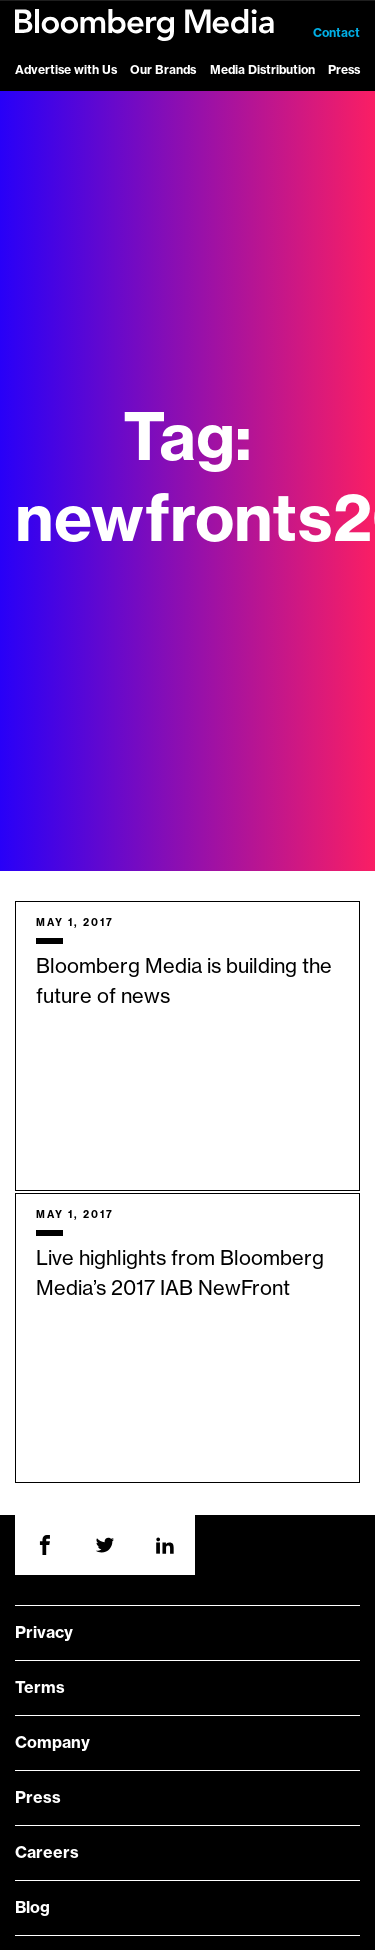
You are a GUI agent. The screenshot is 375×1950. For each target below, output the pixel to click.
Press (344, 70)
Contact (336, 33)
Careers (47, 1853)
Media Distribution (262, 70)
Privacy (44, 1633)
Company (52, 1743)
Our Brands (163, 70)
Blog (32, 1908)
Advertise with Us (66, 70)
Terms (40, 1688)
